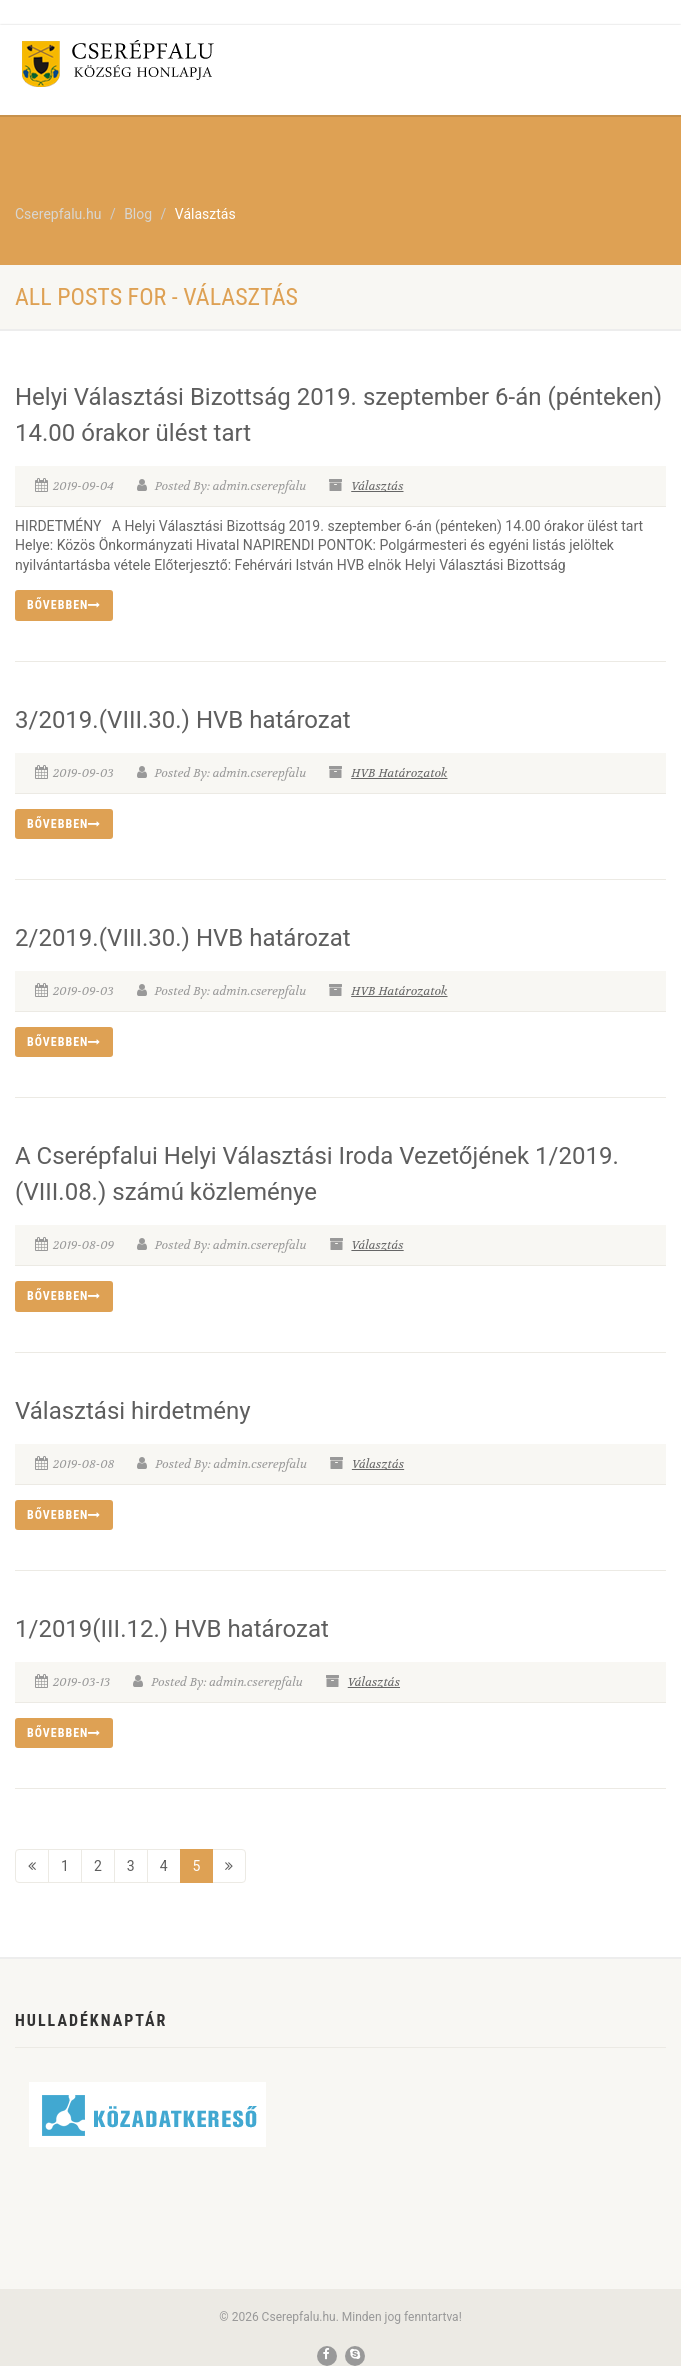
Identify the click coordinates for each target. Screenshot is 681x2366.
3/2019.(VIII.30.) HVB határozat (183, 720)
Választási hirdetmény (133, 1411)
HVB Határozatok (399, 773)
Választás (377, 486)
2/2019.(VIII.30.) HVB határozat (183, 938)
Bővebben (64, 605)
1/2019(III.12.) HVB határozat (172, 1629)
